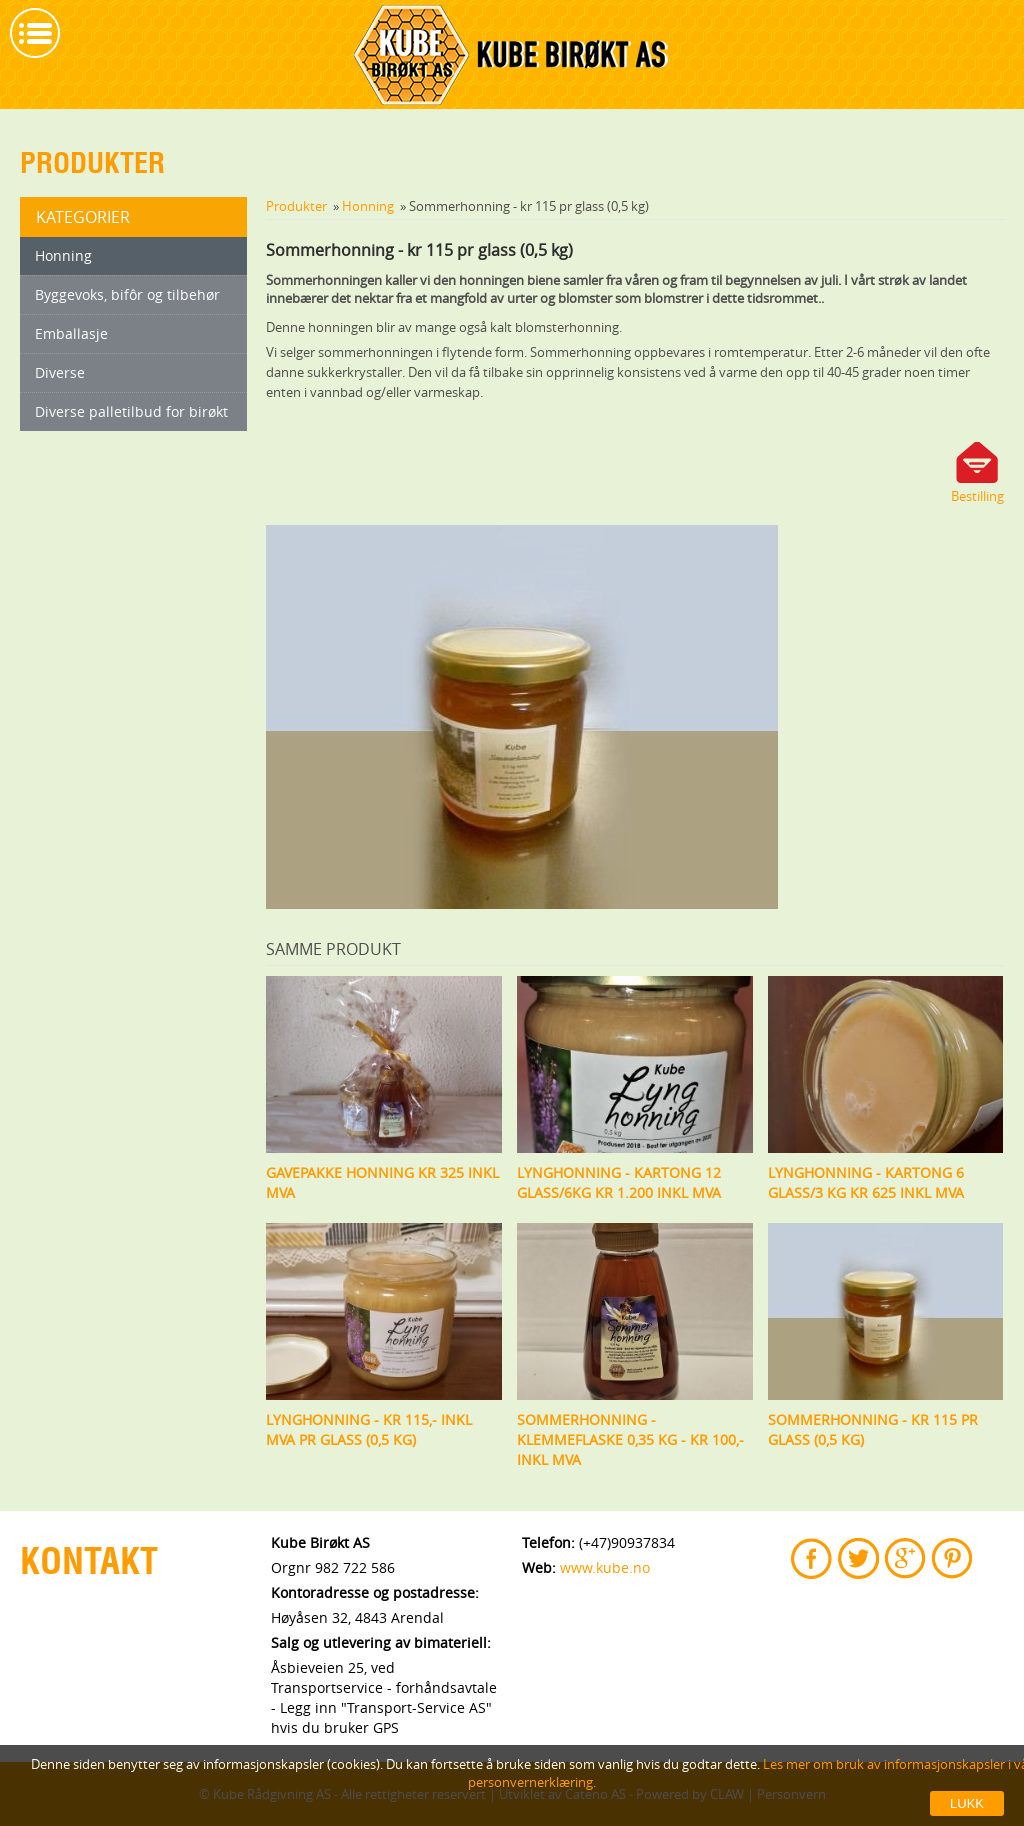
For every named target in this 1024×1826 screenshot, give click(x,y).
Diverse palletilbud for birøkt (131, 411)
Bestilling (977, 496)
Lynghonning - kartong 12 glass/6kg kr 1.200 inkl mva (619, 1182)
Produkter (296, 206)
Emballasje (71, 333)
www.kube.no (605, 1567)
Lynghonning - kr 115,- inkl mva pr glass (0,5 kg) (369, 1429)
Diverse (60, 372)
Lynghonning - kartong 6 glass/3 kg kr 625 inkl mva (866, 1182)
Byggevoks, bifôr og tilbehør (127, 294)
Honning (63, 255)
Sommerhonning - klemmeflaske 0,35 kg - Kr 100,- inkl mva (630, 1439)
